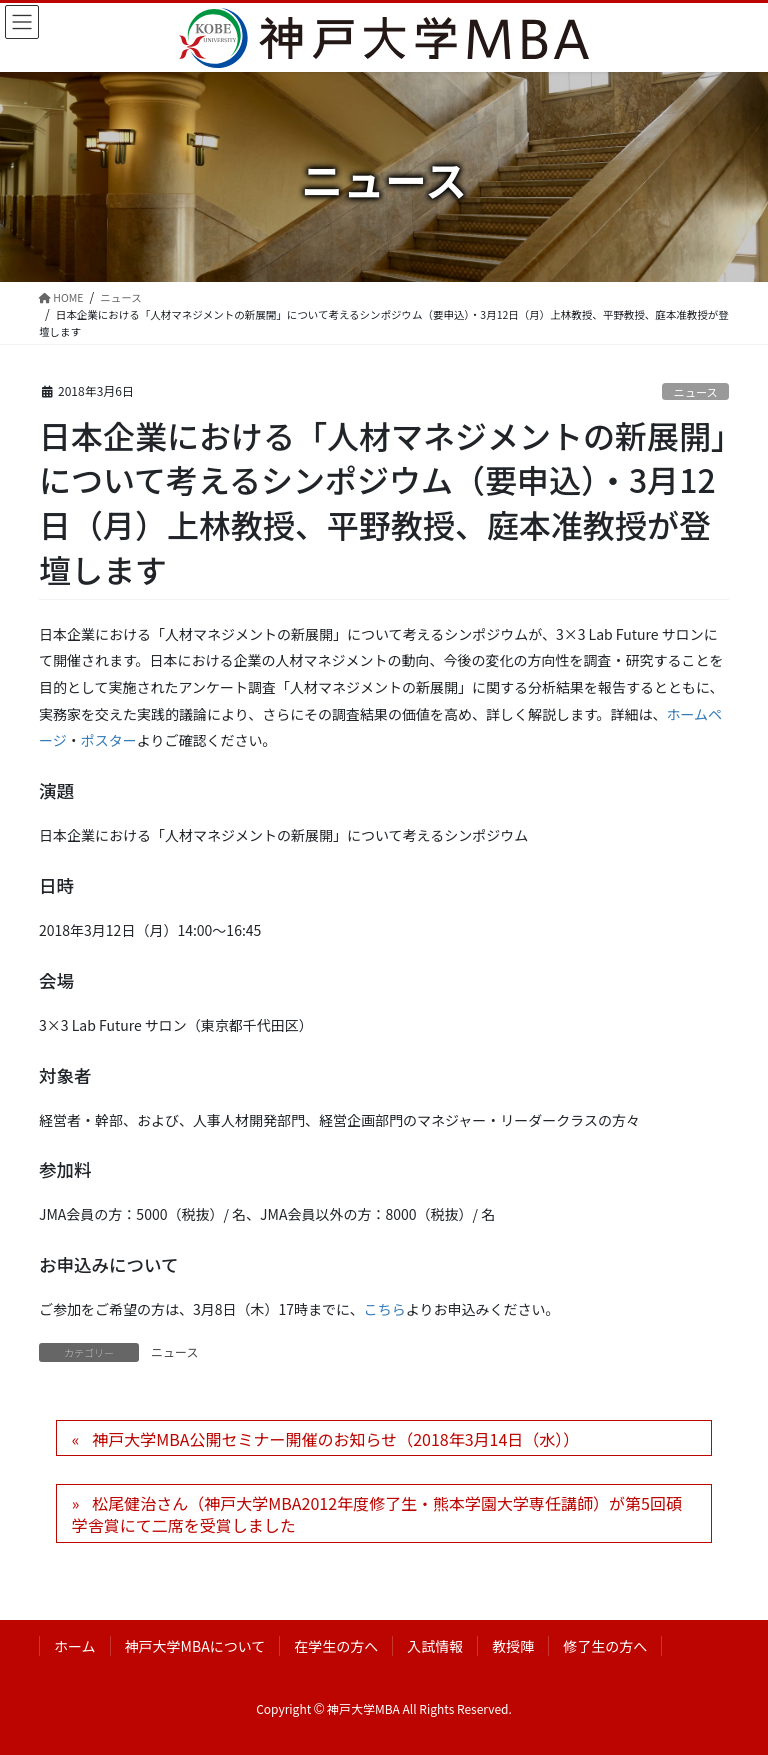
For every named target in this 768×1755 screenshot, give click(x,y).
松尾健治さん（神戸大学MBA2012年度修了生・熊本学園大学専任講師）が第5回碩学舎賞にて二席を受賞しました (377, 1514)
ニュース (696, 392)
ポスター (109, 740)
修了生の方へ (605, 1646)
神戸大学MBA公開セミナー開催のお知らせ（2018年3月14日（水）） (335, 1439)
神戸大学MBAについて (195, 1646)
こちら (385, 1309)
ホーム (75, 1646)
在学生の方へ (336, 1646)
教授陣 (513, 1646)
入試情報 (435, 1646)
